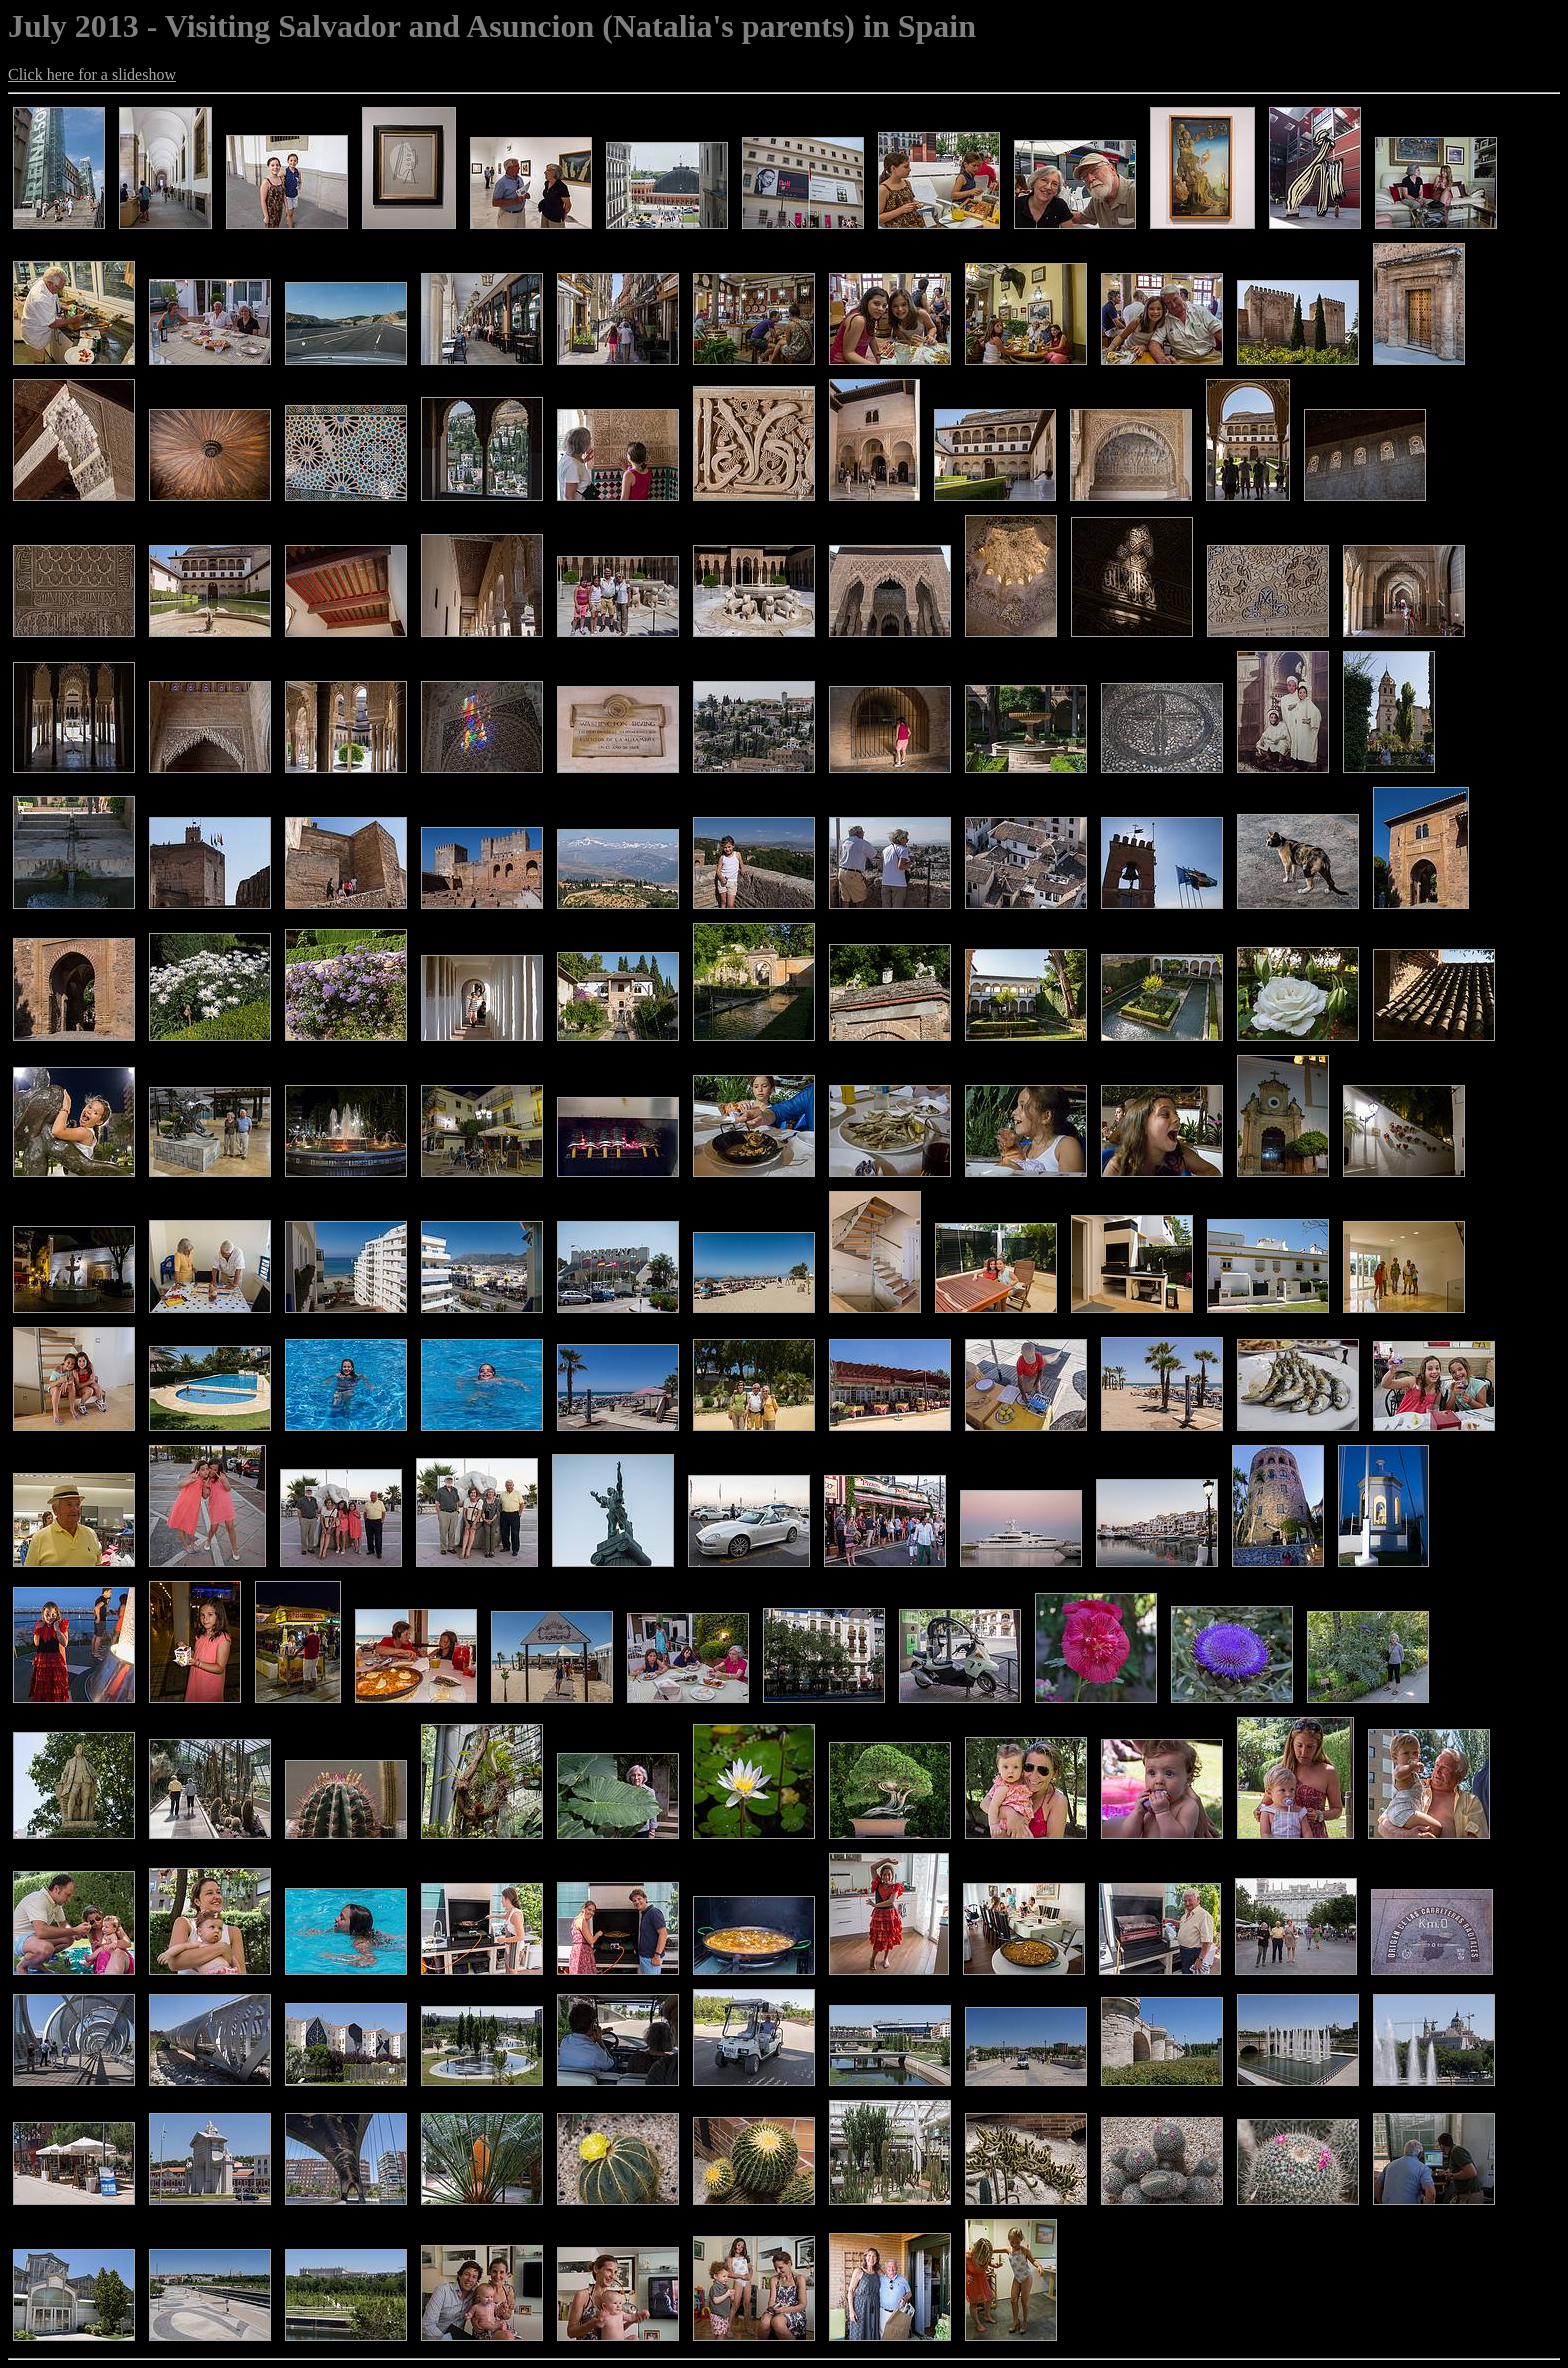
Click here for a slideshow (92, 74)
